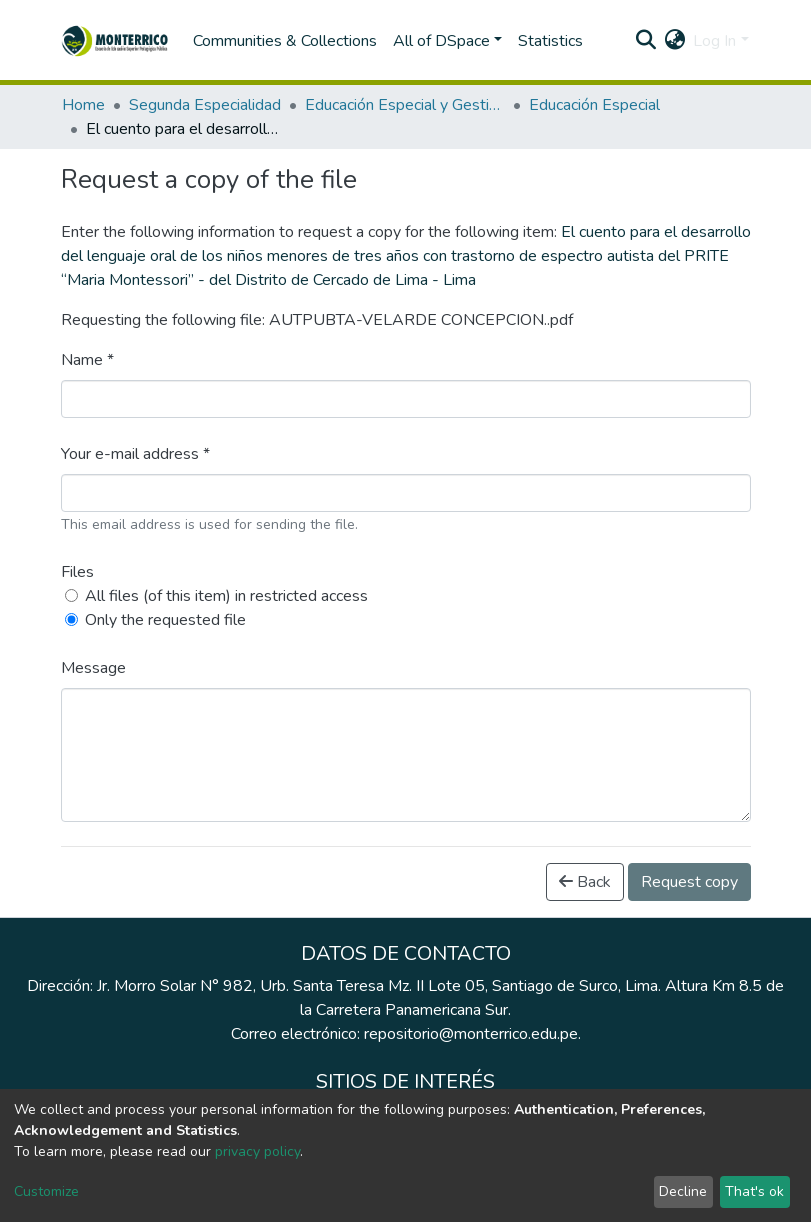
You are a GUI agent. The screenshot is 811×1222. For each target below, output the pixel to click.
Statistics (550, 41)
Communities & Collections (285, 41)
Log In (714, 41)
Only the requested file (165, 620)
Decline (683, 1191)
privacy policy (257, 1151)
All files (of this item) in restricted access (226, 596)
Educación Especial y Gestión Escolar (405, 105)
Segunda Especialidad (205, 105)
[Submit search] (645, 41)
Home (83, 105)
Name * (87, 360)
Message (93, 668)
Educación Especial (594, 105)
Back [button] (585, 882)
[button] (674, 41)
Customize (46, 1191)
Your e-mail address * (135, 454)
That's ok (754, 1191)
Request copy (689, 882)
